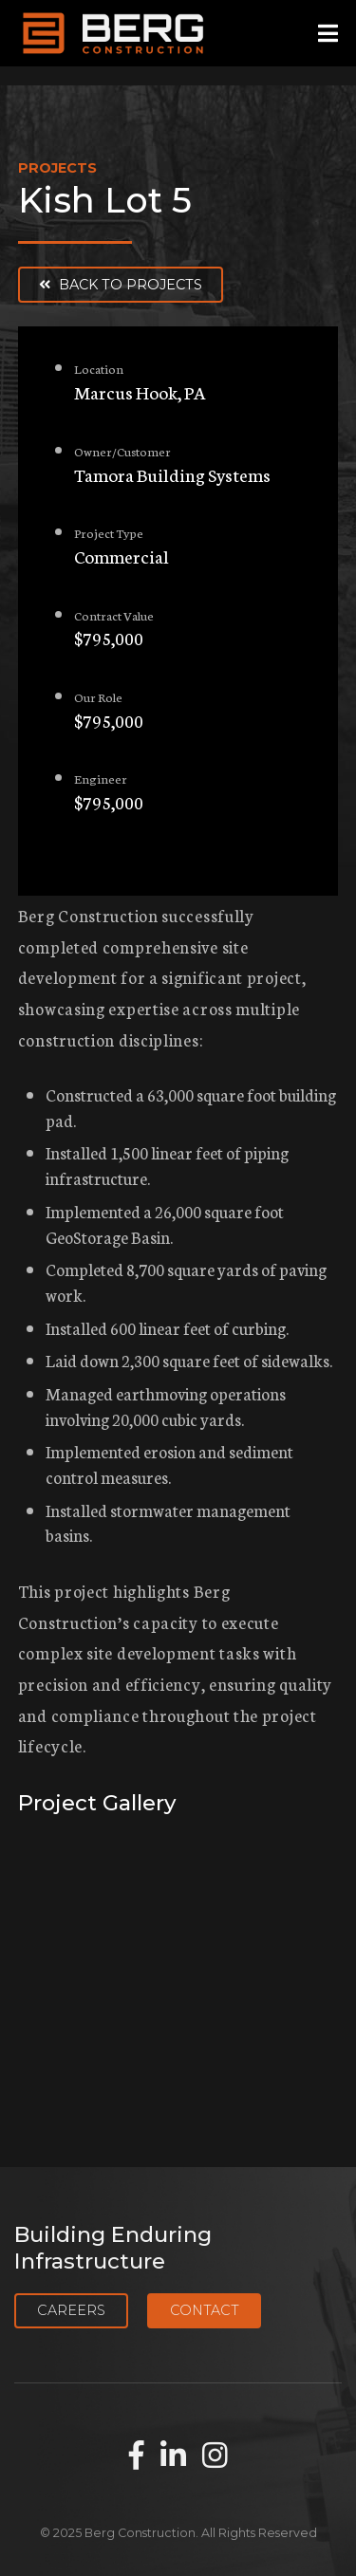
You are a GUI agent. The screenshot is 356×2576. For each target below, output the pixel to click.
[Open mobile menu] (328, 34)
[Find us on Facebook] (136, 2456)
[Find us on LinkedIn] (173, 2456)
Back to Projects (120, 284)
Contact (204, 2310)
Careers (71, 2310)
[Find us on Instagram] (215, 2456)
